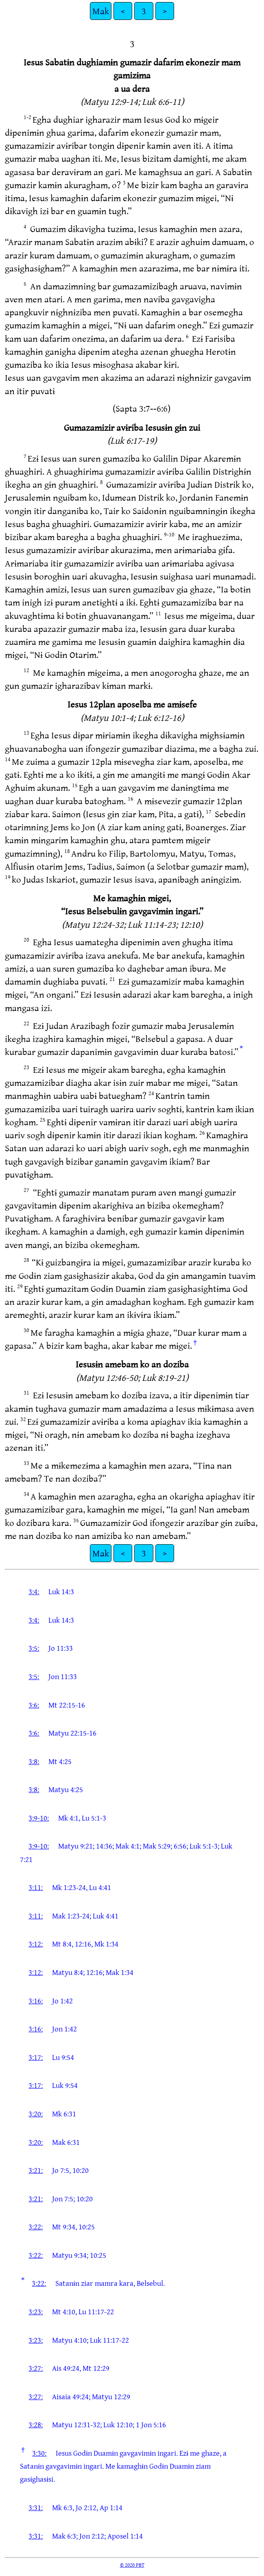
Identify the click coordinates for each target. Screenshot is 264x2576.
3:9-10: (38, 1817)
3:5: (33, 1648)
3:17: (35, 2057)
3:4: (33, 1591)
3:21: (35, 2170)
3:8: (33, 1761)
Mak (100, 10)
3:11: (35, 1887)
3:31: (35, 2507)
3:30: (39, 2453)
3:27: (35, 2368)
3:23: (35, 2311)
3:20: (35, 2113)
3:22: (35, 2226)
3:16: (35, 2000)
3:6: (33, 1704)
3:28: (35, 2424)
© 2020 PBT (132, 2565)
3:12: (35, 1943)
